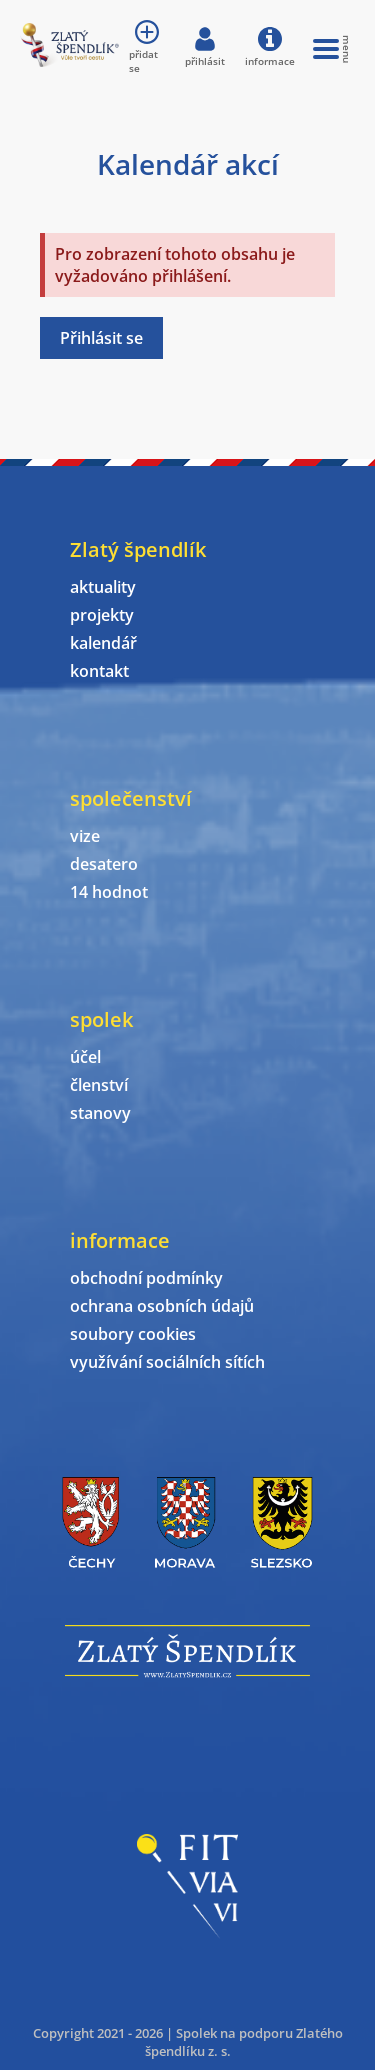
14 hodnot (109, 892)
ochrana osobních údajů (162, 1306)
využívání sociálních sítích (167, 1362)
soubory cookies (133, 1334)
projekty (102, 615)
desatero (104, 864)
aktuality (103, 587)
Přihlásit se (101, 338)
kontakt (99, 671)
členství (99, 1085)
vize (85, 836)
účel (85, 1057)
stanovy (100, 1113)
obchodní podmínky (146, 1278)
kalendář (103, 643)
